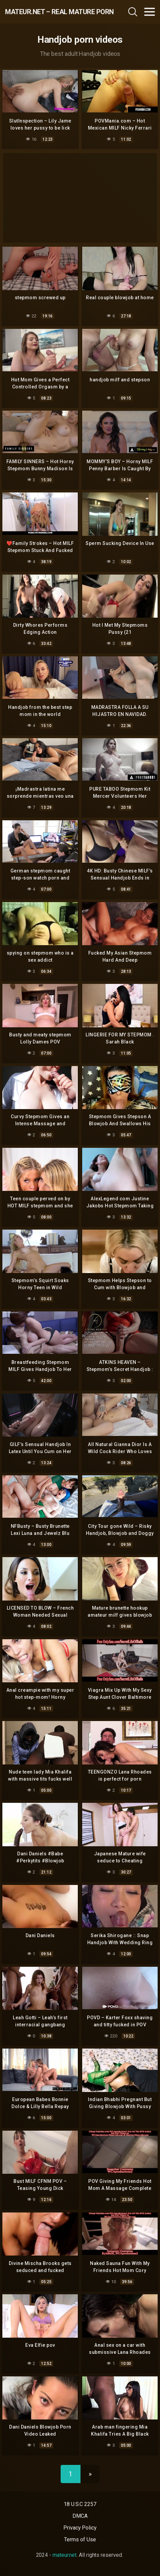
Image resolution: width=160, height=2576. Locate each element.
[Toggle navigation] (149, 12)
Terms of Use (80, 2539)
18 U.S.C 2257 (80, 2504)
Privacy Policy (80, 2528)
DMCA (80, 2516)
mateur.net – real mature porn (50, 11)
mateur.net (64, 2555)
